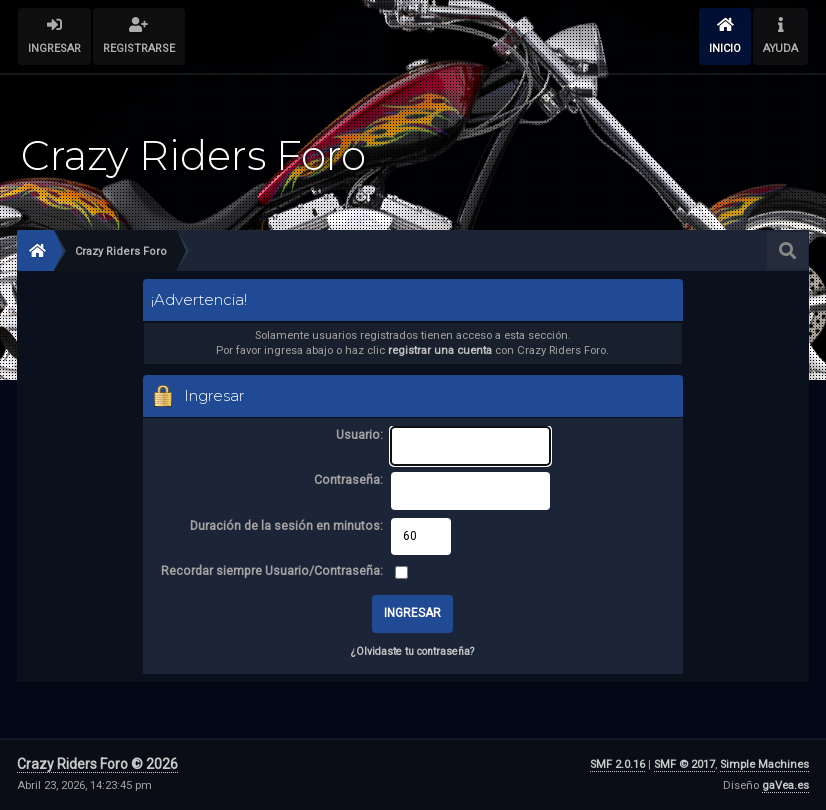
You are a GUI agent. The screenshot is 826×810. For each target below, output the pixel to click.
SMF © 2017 (684, 764)
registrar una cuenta (440, 350)
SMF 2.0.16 (617, 764)
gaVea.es (785, 785)
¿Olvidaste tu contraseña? (412, 651)
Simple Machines (764, 764)
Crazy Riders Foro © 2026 (97, 764)
